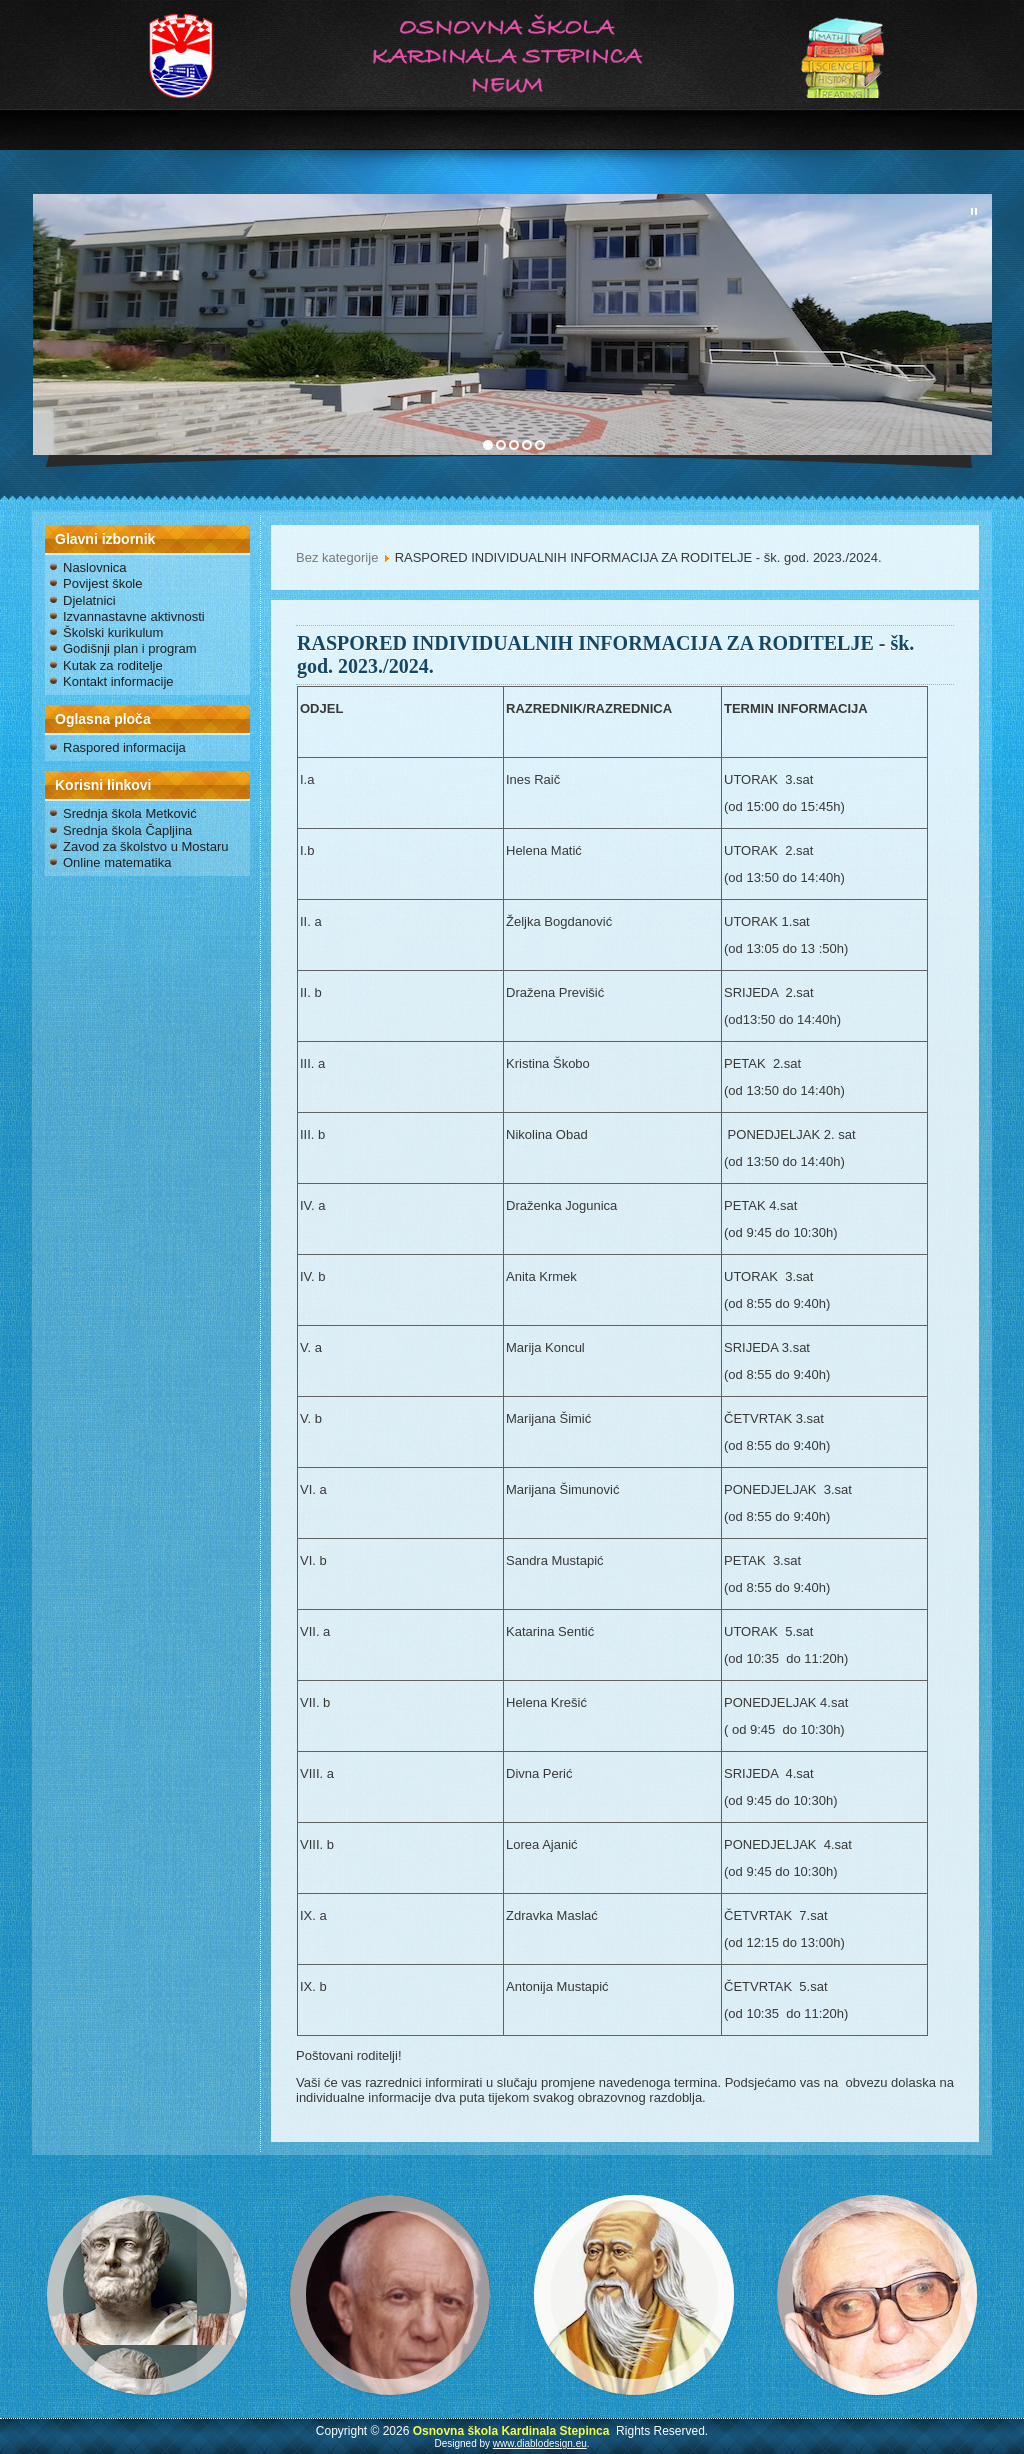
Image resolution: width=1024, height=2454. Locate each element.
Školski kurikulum (113, 632)
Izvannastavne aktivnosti (134, 616)
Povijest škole (102, 583)
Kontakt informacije (118, 681)
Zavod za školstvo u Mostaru (145, 846)
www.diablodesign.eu (540, 2443)
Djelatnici (89, 600)
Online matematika (117, 862)
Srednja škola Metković (130, 813)
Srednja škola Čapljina (127, 830)
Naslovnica (95, 567)
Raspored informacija (124, 747)
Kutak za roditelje (113, 665)
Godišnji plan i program (130, 648)
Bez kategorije (337, 557)
